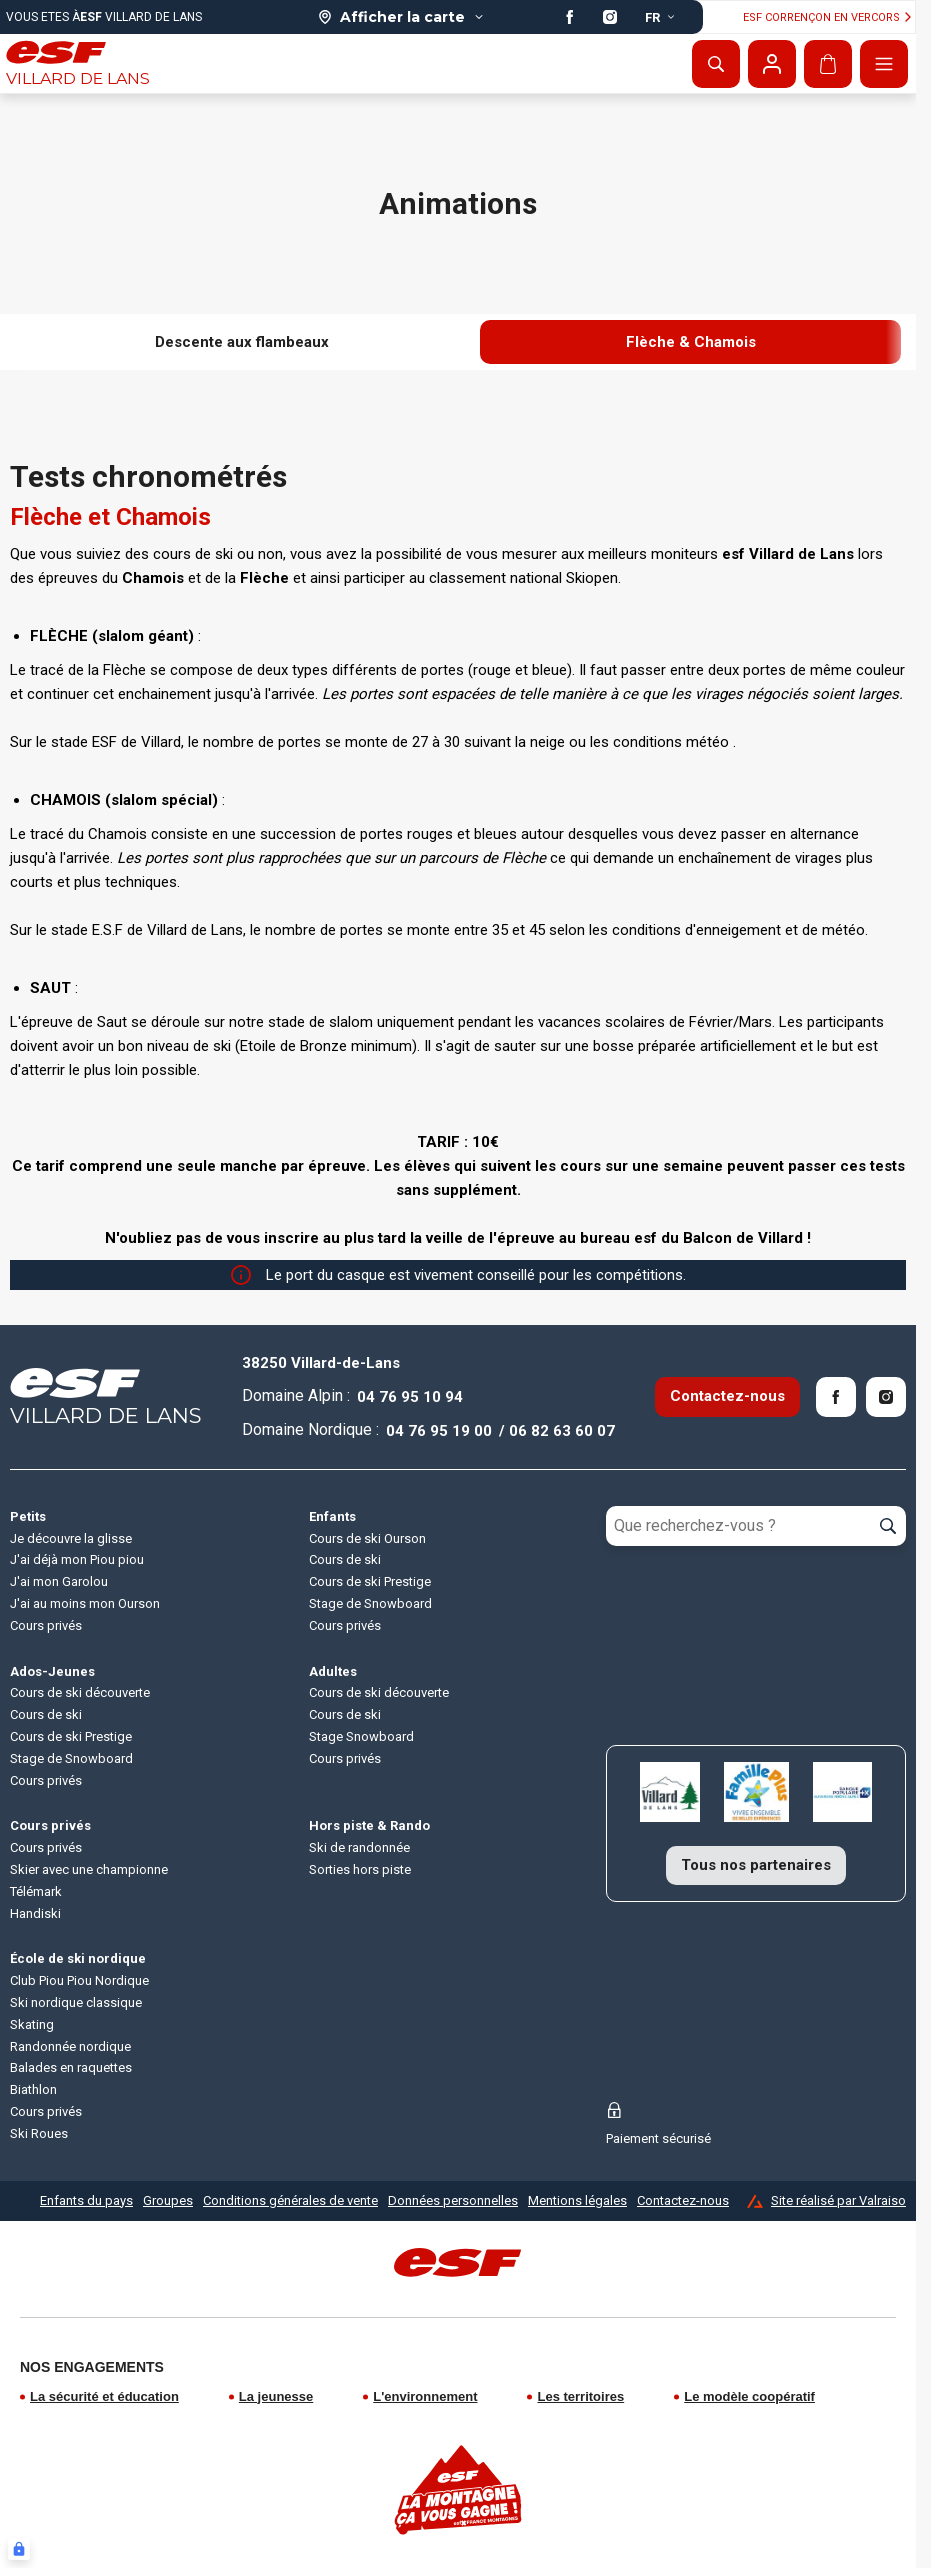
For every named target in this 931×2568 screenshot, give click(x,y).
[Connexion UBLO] (19, 2549)
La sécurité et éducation (104, 2396)
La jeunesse (276, 2396)
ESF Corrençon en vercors (829, 17)
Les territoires (580, 2396)
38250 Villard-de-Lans (321, 1363)
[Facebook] (836, 1397)
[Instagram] (886, 1397)
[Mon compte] (772, 64)
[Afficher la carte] (401, 17)
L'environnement (425, 2396)
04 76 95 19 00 (439, 1431)
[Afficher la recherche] (716, 64)
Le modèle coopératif (749, 2396)
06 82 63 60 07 (562, 1431)
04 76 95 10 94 (410, 1397)
